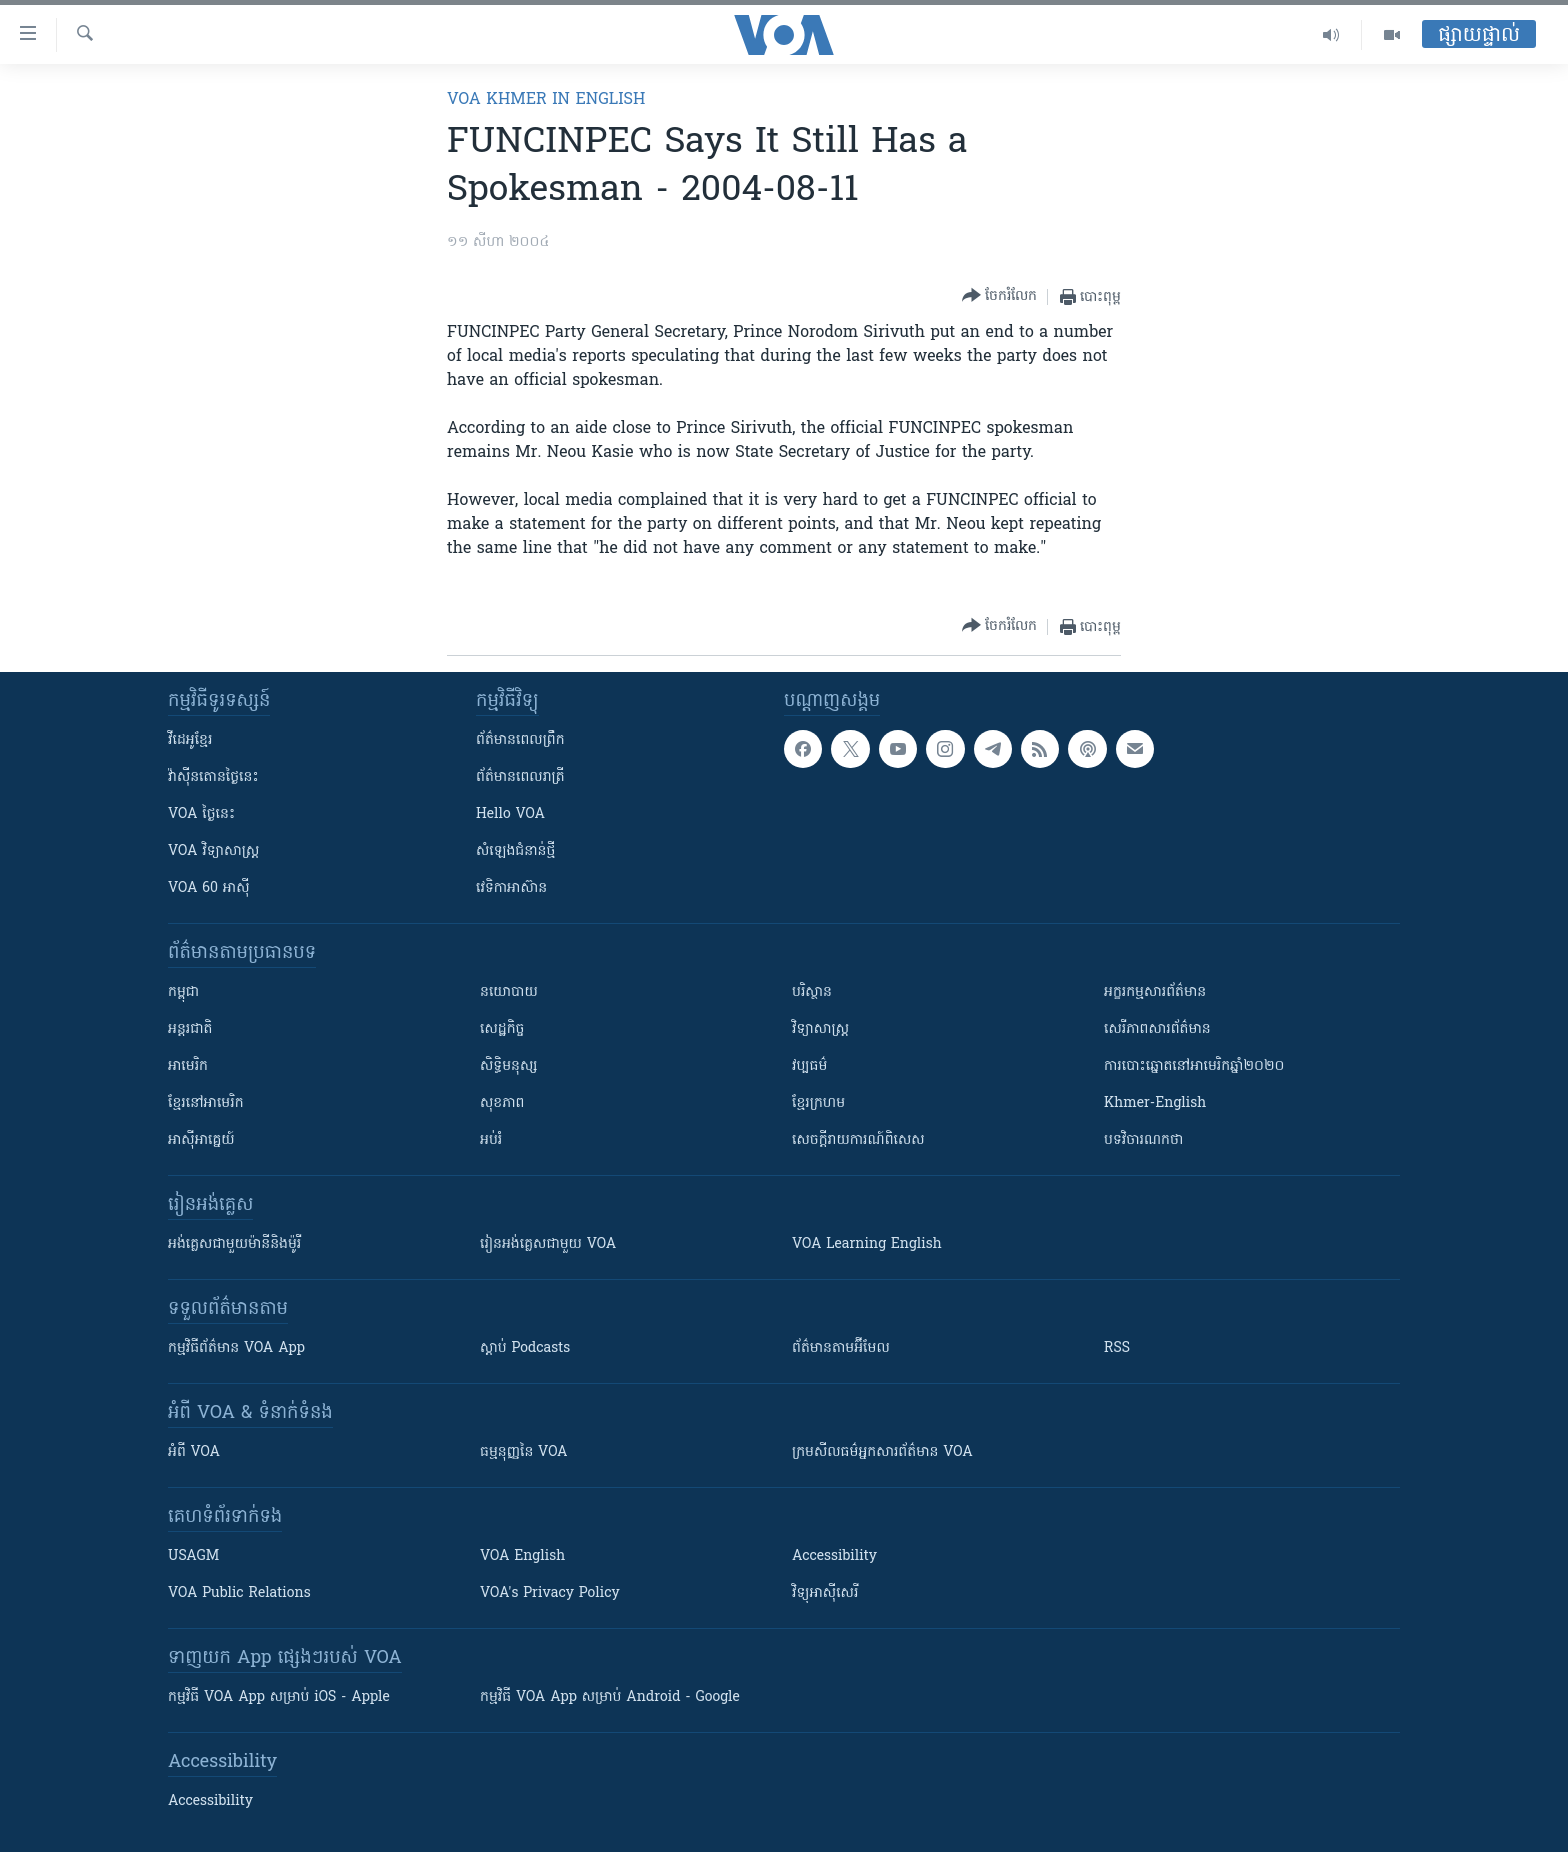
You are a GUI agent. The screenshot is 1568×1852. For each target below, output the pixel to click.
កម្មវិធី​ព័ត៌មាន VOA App (236, 1348)
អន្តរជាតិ (190, 1029)
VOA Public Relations (239, 1593)
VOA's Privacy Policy (550, 1593)
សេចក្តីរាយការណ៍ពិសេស (858, 1140)
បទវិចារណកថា (1143, 1140)
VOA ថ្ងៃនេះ (201, 814)
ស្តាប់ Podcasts (525, 1348)
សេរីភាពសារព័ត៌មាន (1157, 1029)
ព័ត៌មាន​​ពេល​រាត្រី (520, 777)
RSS (1117, 1348)
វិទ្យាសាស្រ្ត (820, 1029)
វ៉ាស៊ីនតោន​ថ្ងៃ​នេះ (213, 777)
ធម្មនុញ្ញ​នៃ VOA (524, 1452)
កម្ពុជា (183, 992)
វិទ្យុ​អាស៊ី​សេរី (825, 1593)
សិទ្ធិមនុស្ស (509, 1066)
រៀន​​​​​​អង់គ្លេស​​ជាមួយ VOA (548, 1244)
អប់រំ (491, 1140)
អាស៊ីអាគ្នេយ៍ (201, 1140)
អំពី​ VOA (194, 1452)
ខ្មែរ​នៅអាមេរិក (206, 1103)
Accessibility (834, 1556)
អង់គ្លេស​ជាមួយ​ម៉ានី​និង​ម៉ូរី (234, 1244)
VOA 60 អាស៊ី (209, 888)
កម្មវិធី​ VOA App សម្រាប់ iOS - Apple (279, 1697)
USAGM (193, 1556)
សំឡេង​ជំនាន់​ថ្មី (515, 851)
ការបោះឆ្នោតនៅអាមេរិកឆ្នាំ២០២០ (1194, 1066)
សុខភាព (502, 1103)
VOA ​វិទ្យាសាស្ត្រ (213, 851)
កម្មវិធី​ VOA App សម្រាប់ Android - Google (610, 1697)
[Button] (999, 296)
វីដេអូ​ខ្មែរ (190, 740)
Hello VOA (510, 814)
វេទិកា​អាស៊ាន (511, 888)
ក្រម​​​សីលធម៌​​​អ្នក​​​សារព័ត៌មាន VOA (882, 1452)
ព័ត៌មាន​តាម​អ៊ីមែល (841, 1348)
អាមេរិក (188, 1066)
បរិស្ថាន (812, 992)
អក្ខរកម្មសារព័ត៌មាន (1155, 992)
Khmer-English (1155, 1103)
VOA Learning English (867, 1244)
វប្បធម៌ (809, 1066)
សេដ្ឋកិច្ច (502, 1029)
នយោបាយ (509, 992)
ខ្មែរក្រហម (818, 1103)
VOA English (522, 1556)
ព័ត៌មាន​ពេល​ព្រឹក (520, 740)
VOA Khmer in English (546, 100)
